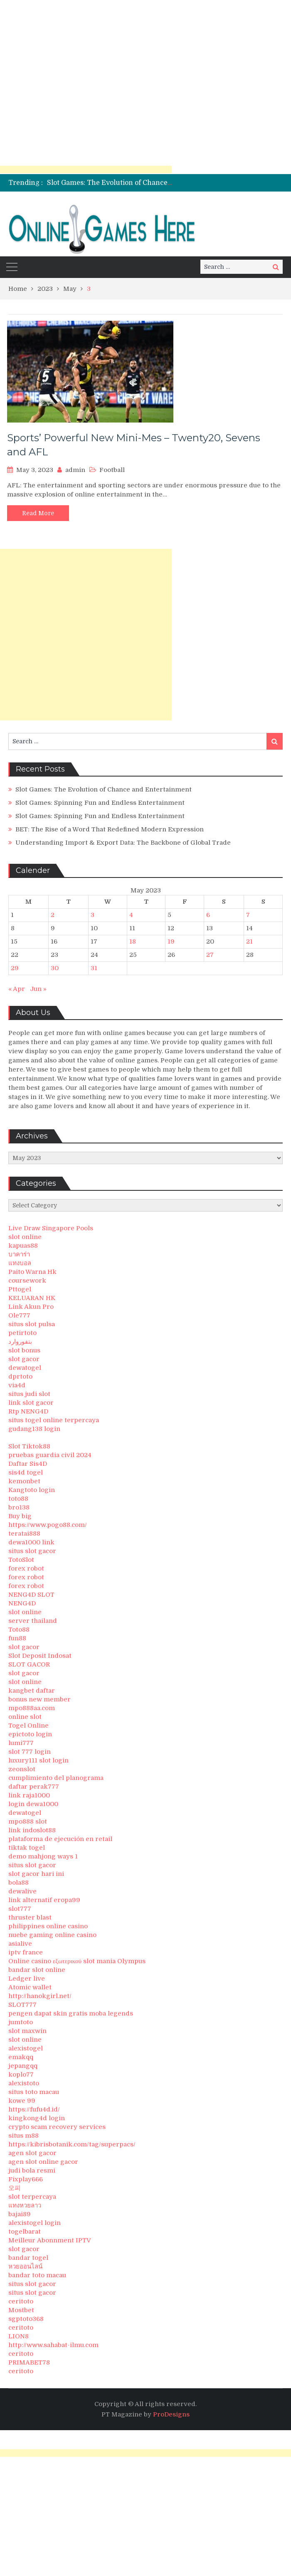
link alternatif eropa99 (44, 1900)
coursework (27, 1280)
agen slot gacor (32, 2153)
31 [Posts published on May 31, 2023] (94, 968)
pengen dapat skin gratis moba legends (70, 2013)
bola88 (18, 1882)
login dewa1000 (33, 1804)
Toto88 (19, 1629)
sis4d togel (25, 1472)
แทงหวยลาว (24, 2205)
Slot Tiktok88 (29, 1446)
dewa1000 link (31, 1542)
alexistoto (23, 2083)
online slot (25, 1717)
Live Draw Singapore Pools (50, 1228)
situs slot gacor (32, 1551)
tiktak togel (26, 1847)
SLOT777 (22, 2004)
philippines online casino (48, 1926)
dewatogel (24, 1368)
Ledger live (26, 1978)
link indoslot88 (32, 1830)
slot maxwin (27, 2031)
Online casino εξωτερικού (44, 1961)
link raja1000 (29, 1795)
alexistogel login (34, 2223)
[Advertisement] (86, 86)
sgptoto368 (26, 2319)
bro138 (19, 1507)
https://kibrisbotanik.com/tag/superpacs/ (72, 2144)
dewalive (22, 1891)
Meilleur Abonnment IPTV (49, 2240)
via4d (16, 1385)
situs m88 (23, 2135)
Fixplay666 (25, 2179)
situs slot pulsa (31, 1324)
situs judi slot (29, 1394)
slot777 (19, 1908)
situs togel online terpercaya (53, 1420)
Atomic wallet (30, 1987)
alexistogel (25, 2048)
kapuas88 (23, 1245)
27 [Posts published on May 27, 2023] (210, 955)
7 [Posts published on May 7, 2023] (248, 915)
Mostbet (21, 2310)
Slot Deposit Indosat (40, 1655)
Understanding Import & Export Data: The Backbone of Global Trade (123, 842)
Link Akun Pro (31, 1306)
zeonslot (21, 1769)
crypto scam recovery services (57, 2127)
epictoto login (30, 1734)
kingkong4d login (36, 2118)
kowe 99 (21, 2100)
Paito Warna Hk (32, 1272)
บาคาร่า (19, 1254)
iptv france (25, 1952)
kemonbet (24, 1481)
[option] (110, 182)
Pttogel (19, 1289)
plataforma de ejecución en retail (60, 1839)
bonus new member (39, 1699)
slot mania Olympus (114, 1961)
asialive (20, 1943)
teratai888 (24, 1533)
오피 (14, 2188)
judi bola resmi (31, 2170)
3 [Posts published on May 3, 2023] (92, 915)
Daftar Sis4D (27, 1463)
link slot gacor (31, 1402)
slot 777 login (29, 1751)
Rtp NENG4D (28, 1411)
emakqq (20, 2057)
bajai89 (19, 2214)
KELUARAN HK (31, 1298)
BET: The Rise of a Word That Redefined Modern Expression (109, 829)
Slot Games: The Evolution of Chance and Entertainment (139, 183)
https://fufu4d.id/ (34, 2109)
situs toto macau (33, 2092)
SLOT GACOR (29, 1664)
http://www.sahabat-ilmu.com (53, 2345)
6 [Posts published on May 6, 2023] (208, 915)
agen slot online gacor (43, 2162)
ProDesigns (171, 2414)
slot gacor (23, 1359)
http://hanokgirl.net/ (40, 1996)
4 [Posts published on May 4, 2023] (131, 915)
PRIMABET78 (29, 2362)
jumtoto (20, 2022)
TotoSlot (21, 1559)
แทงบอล (19, 1263)
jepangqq (22, 2066)
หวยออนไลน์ (25, 2266)
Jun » (38, 989)
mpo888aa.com (31, 1708)
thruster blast (30, 1917)
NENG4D (22, 1603)
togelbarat (24, 2231)
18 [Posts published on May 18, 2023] (132, 941)
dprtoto (20, 1376)
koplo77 (21, 2074)
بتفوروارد (20, 1341)
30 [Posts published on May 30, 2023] (55, 968)
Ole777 (19, 1315)
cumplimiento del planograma (56, 1778)
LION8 (18, 2336)
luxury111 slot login (38, 1760)
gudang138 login (34, 1429)
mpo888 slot (27, 1821)
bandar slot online (36, 1970)
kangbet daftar (31, 1690)
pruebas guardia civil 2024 (49, 1455)
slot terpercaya (32, 2196)
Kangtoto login (31, 1490)
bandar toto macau (37, 2275)
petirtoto (22, 1333)
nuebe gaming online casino (52, 1935)
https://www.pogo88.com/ (47, 1525)
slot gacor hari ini (36, 1874)
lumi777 (21, 1743)
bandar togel (28, 2257)
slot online (25, 1237)
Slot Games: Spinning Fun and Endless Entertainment (100, 802)
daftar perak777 (33, 1786)
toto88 (18, 1498)
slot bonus (24, 1350)
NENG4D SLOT (31, 1594)
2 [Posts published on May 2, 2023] (52, 915)
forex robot (26, 1568)
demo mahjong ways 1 (43, 1856)
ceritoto (20, 2301)
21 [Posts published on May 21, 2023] (249, 941)
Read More (38, 513)
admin (75, 470)
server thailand (32, 1621)
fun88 (17, 1638)
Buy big (20, 1516)
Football (112, 470)
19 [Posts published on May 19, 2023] (171, 941)
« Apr (16, 989)
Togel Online (28, 1725)
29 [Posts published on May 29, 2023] (15, 968)
